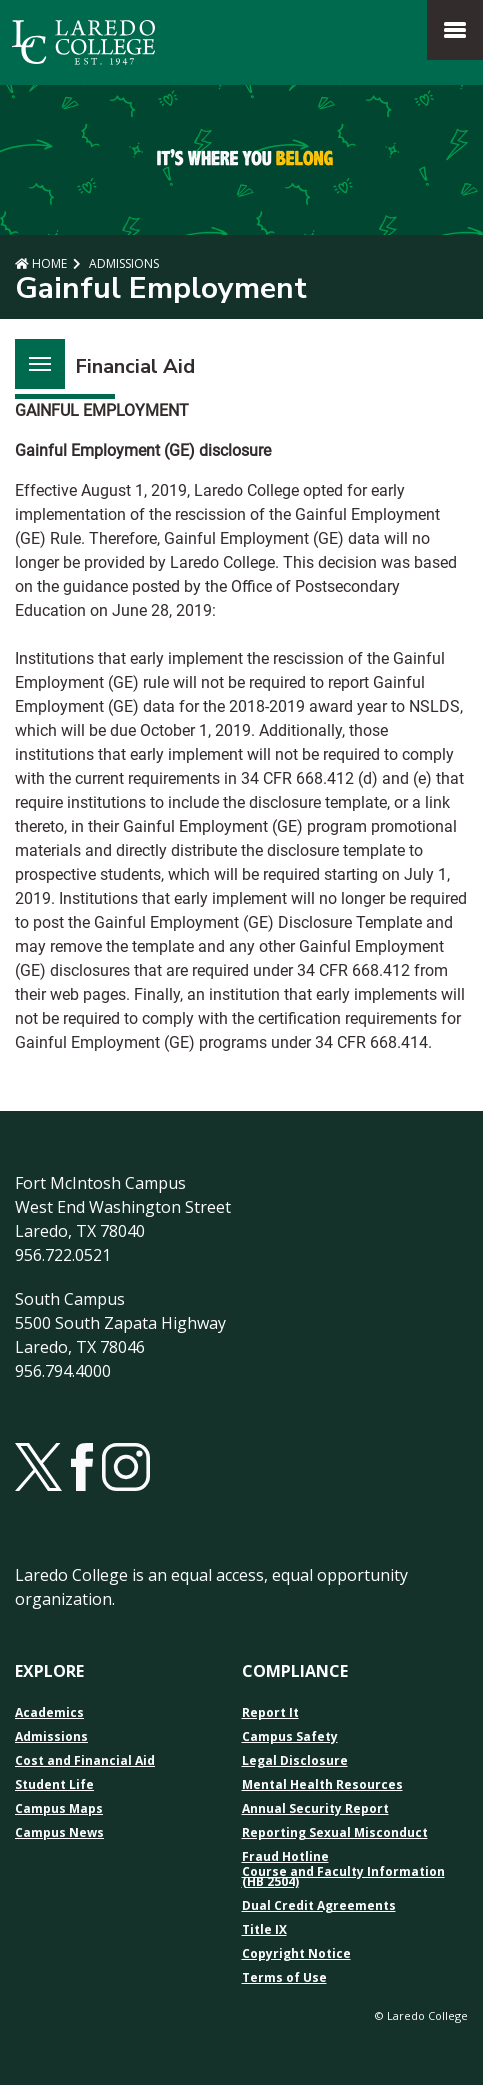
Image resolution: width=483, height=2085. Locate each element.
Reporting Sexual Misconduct (335, 1833)
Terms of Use (284, 1978)
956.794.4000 (63, 1371)
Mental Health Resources (322, 1785)
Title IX (264, 1930)
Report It (270, 1713)
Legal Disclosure (295, 1761)
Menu (33, 352)
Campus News (59, 1833)
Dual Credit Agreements (319, 1906)
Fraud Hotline (285, 1857)
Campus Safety (290, 1737)
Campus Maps (59, 1809)
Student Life (54, 1785)
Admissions (122, 263)
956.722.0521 (63, 1255)
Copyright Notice (296, 1954)
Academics (49, 1713)
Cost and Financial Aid (85, 1761)
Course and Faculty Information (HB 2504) (343, 1877)
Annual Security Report (315, 1809)
